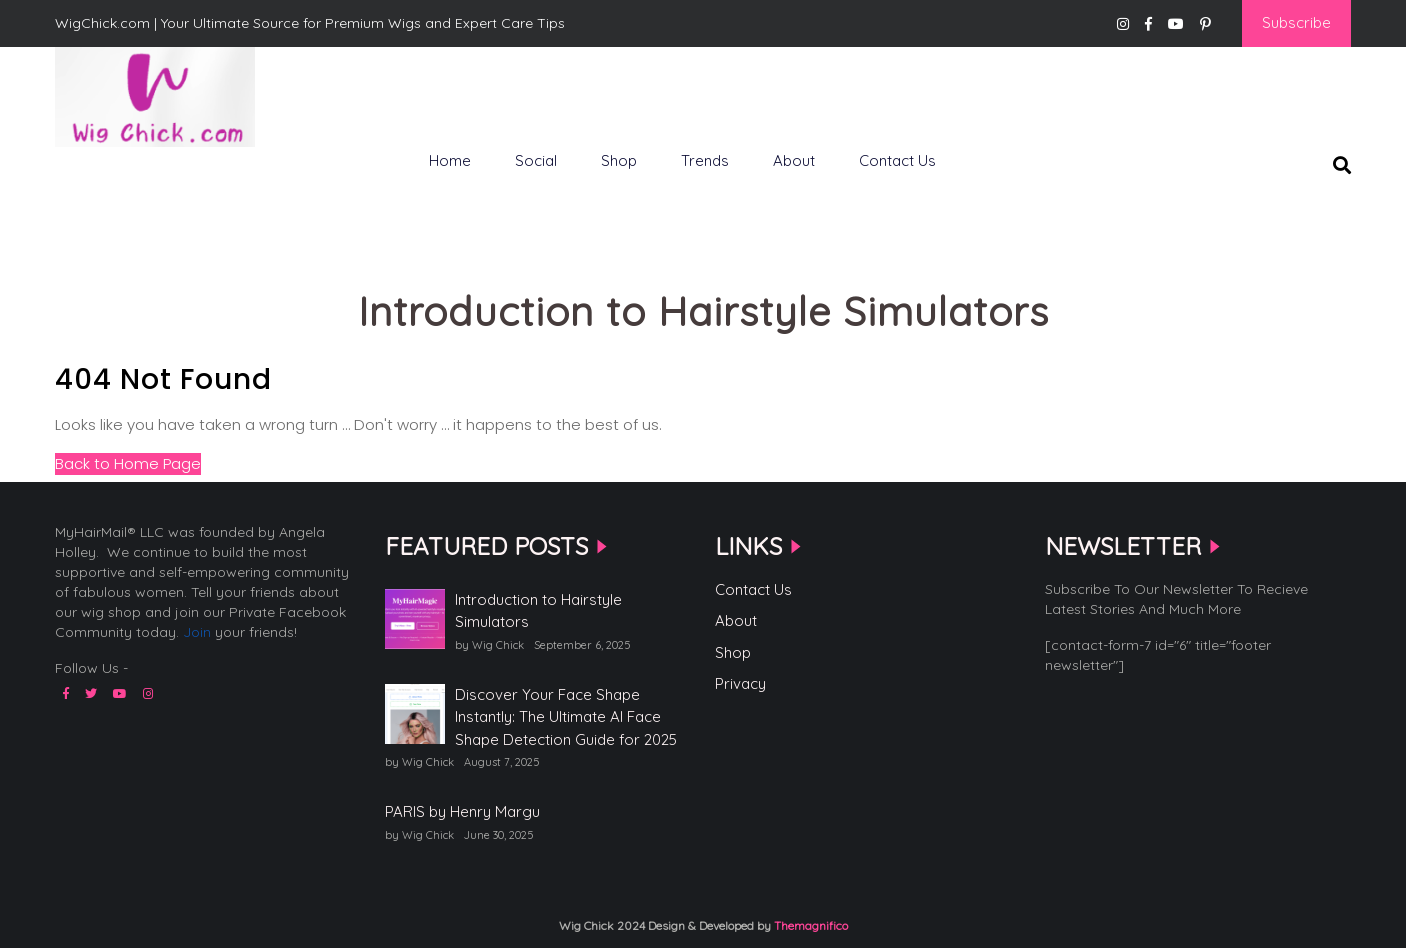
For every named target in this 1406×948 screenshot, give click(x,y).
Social (536, 160)
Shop (619, 160)
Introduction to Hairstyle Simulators (538, 611)
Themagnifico (809, 925)
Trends (705, 160)
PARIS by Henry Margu (462, 811)
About (794, 160)
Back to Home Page (128, 463)
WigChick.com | (126, 180)
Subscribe (1296, 22)
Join (197, 632)
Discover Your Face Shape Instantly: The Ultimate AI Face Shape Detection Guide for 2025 (566, 717)
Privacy (740, 683)
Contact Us (897, 160)
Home (450, 160)
